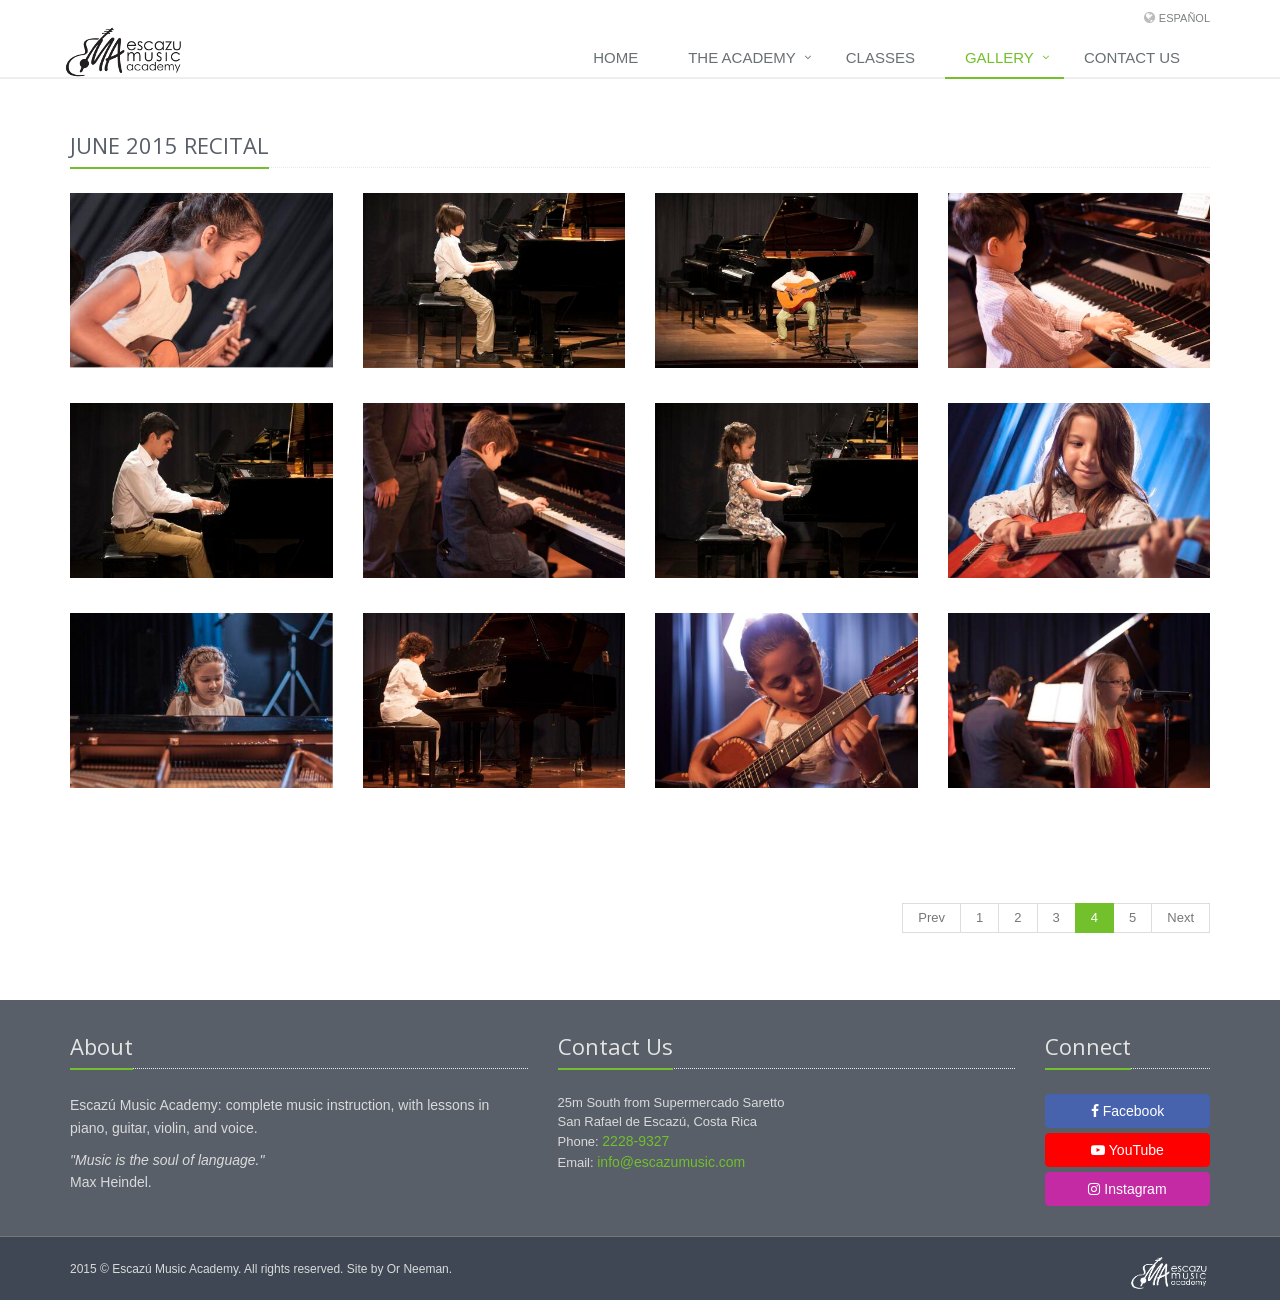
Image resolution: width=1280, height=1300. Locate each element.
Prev (931, 917)
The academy (742, 57)
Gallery (999, 57)
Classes (880, 57)
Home (615, 57)
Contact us (1132, 57)
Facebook (1127, 1111)
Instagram (1127, 1189)
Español (1184, 18)
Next (1180, 917)
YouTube (1127, 1150)
